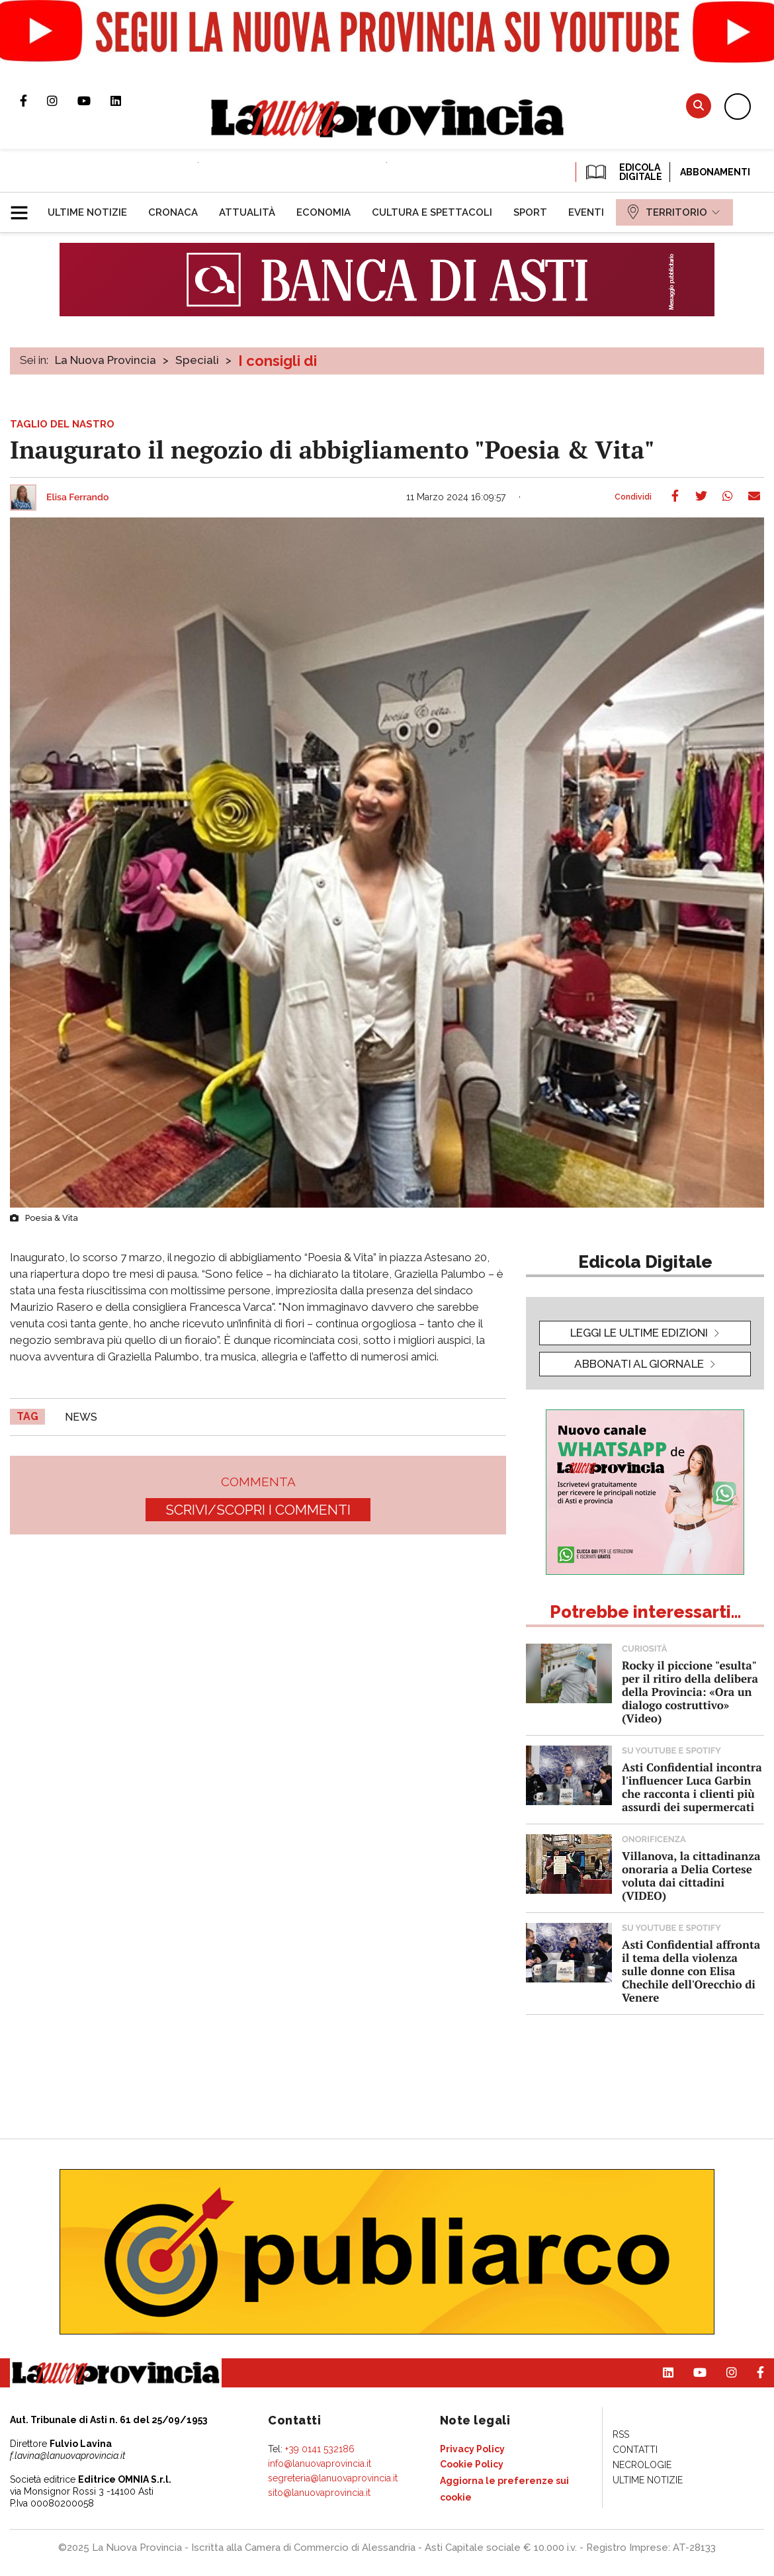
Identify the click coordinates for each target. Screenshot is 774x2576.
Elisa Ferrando (77, 497)
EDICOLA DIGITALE (623, 172)
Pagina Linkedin (125, 101)
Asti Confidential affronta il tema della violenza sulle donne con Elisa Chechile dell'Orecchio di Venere (691, 1971)
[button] (24, 207)
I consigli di (277, 360)
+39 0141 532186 (320, 2449)
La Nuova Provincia (105, 360)
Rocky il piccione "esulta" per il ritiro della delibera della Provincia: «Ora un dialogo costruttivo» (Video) (690, 1692)
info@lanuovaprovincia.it (319, 2463)
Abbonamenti (715, 172)
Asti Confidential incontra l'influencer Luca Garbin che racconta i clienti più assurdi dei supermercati (692, 1786)
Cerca (698, 105)
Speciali (197, 360)
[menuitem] (87, 212)
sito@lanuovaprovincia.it (319, 2492)
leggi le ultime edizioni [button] (639, 1332)
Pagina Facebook (33, 101)
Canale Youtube (93, 101)
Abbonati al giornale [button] (639, 1363)
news (81, 1417)
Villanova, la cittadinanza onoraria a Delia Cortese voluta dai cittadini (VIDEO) (691, 1875)
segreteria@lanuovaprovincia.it (333, 2478)
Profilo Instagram (62, 101)
